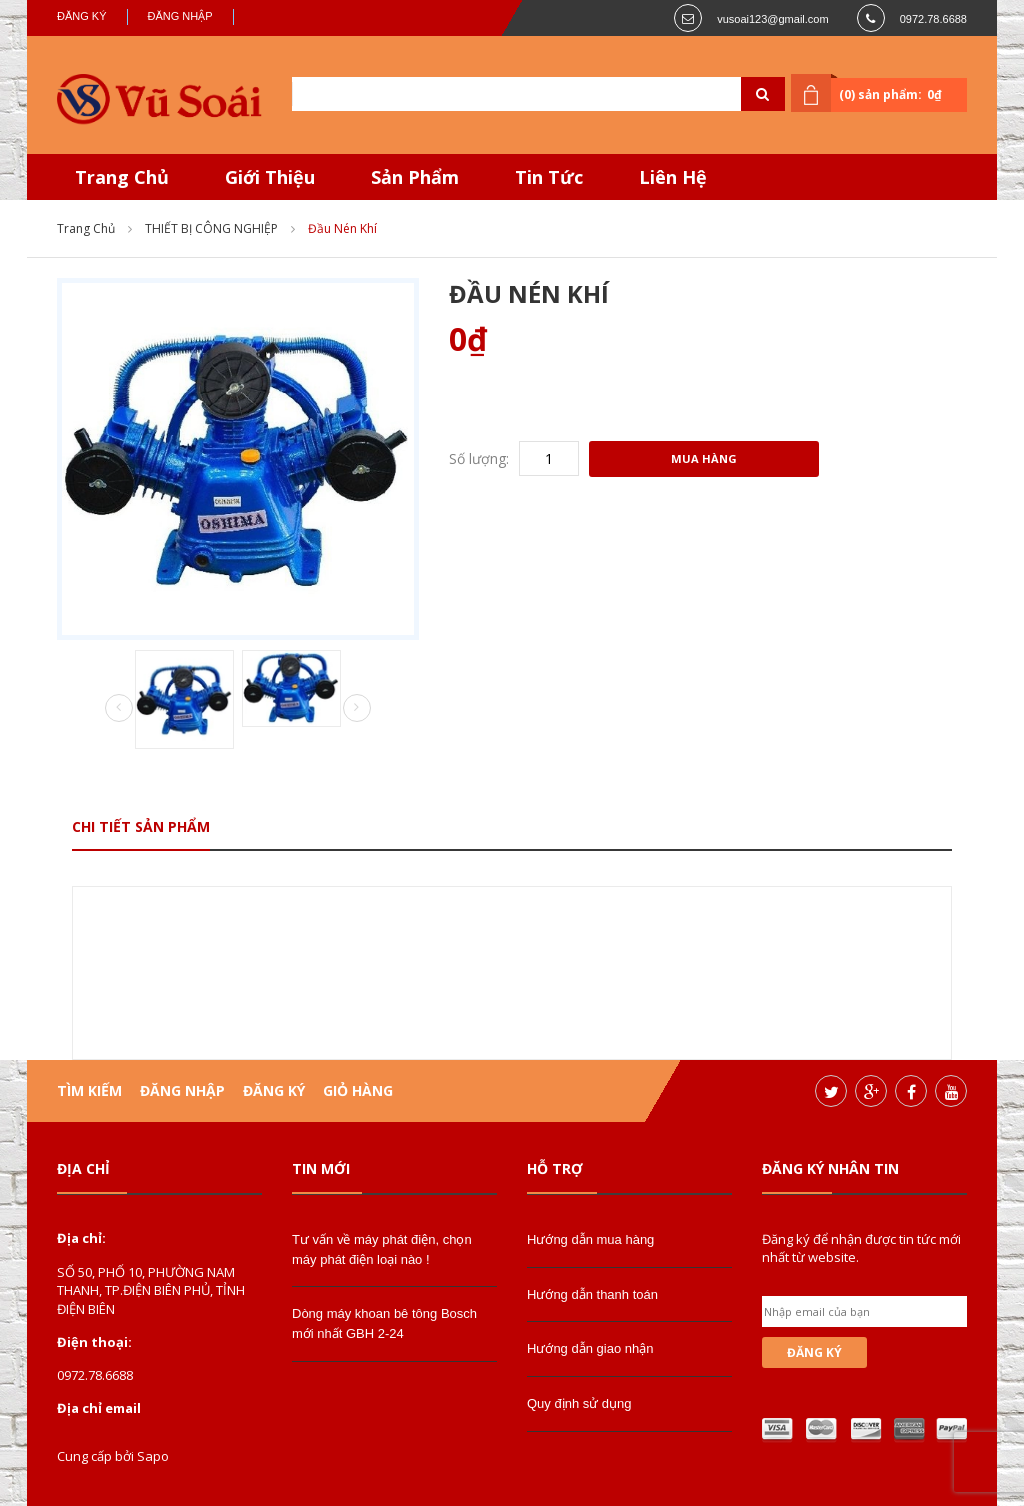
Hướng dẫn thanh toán (592, 1294)
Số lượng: (479, 458)
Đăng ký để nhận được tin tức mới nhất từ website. (861, 1248)
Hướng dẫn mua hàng (590, 1239)
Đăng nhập (180, 16)
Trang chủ (86, 228)
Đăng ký (82, 16)
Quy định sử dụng (579, 1403)
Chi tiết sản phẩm (141, 826)
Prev (119, 709)
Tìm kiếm (89, 1090)
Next (357, 708)
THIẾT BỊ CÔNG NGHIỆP (211, 228)
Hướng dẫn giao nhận (590, 1348)
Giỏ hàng (358, 1090)
